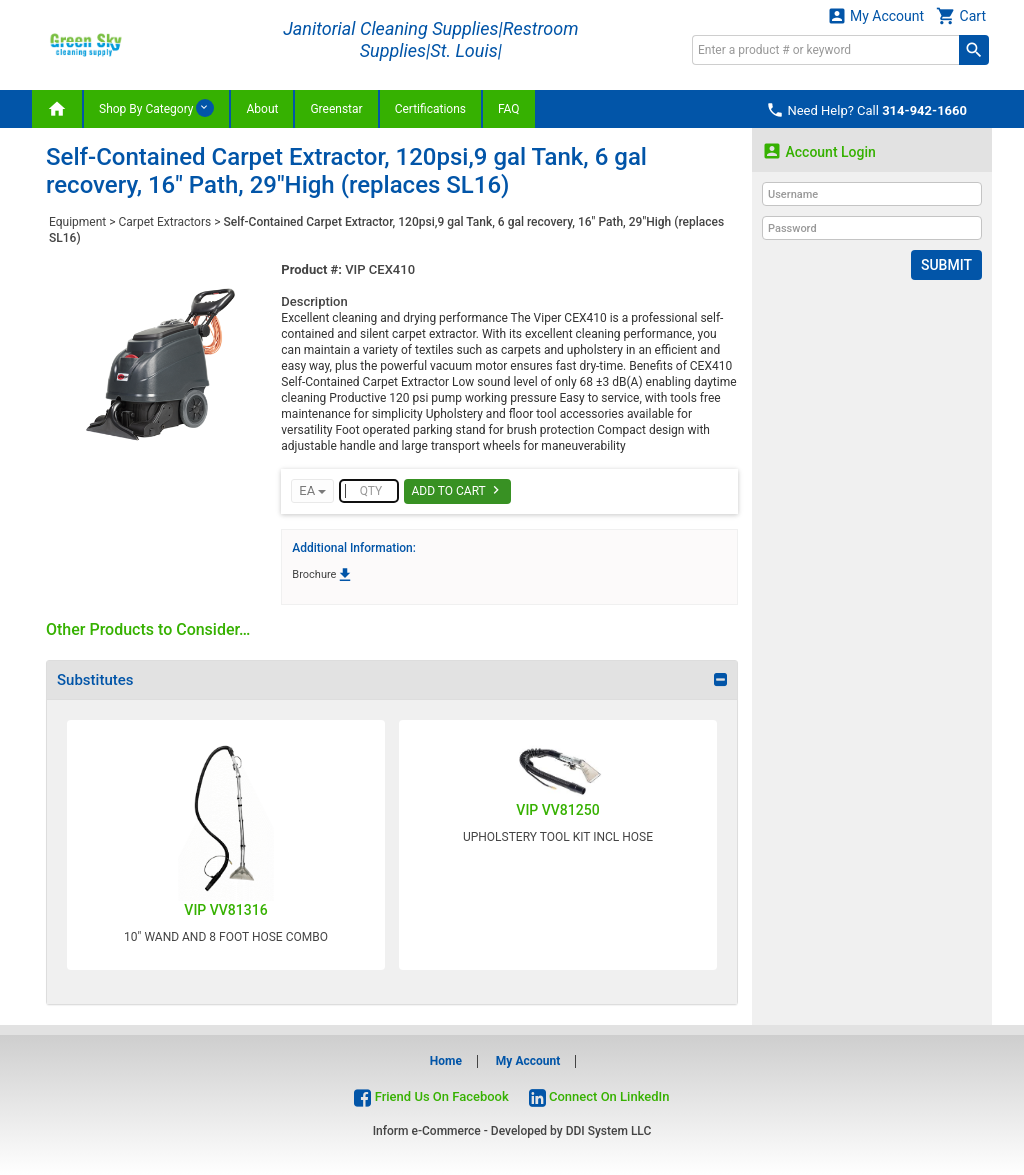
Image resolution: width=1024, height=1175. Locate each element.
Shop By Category (156, 108)
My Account (876, 15)
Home (446, 1061)
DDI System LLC (609, 1131)
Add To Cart (457, 490)
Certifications (430, 109)
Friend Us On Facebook (431, 1096)
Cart (961, 15)
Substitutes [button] (95, 680)
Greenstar (336, 109)
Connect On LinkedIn (599, 1096)
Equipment (77, 222)
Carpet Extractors (165, 222)
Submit (946, 265)
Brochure (323, 574)
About (262, 109)
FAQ (509, 109)
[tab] (392, 680)
